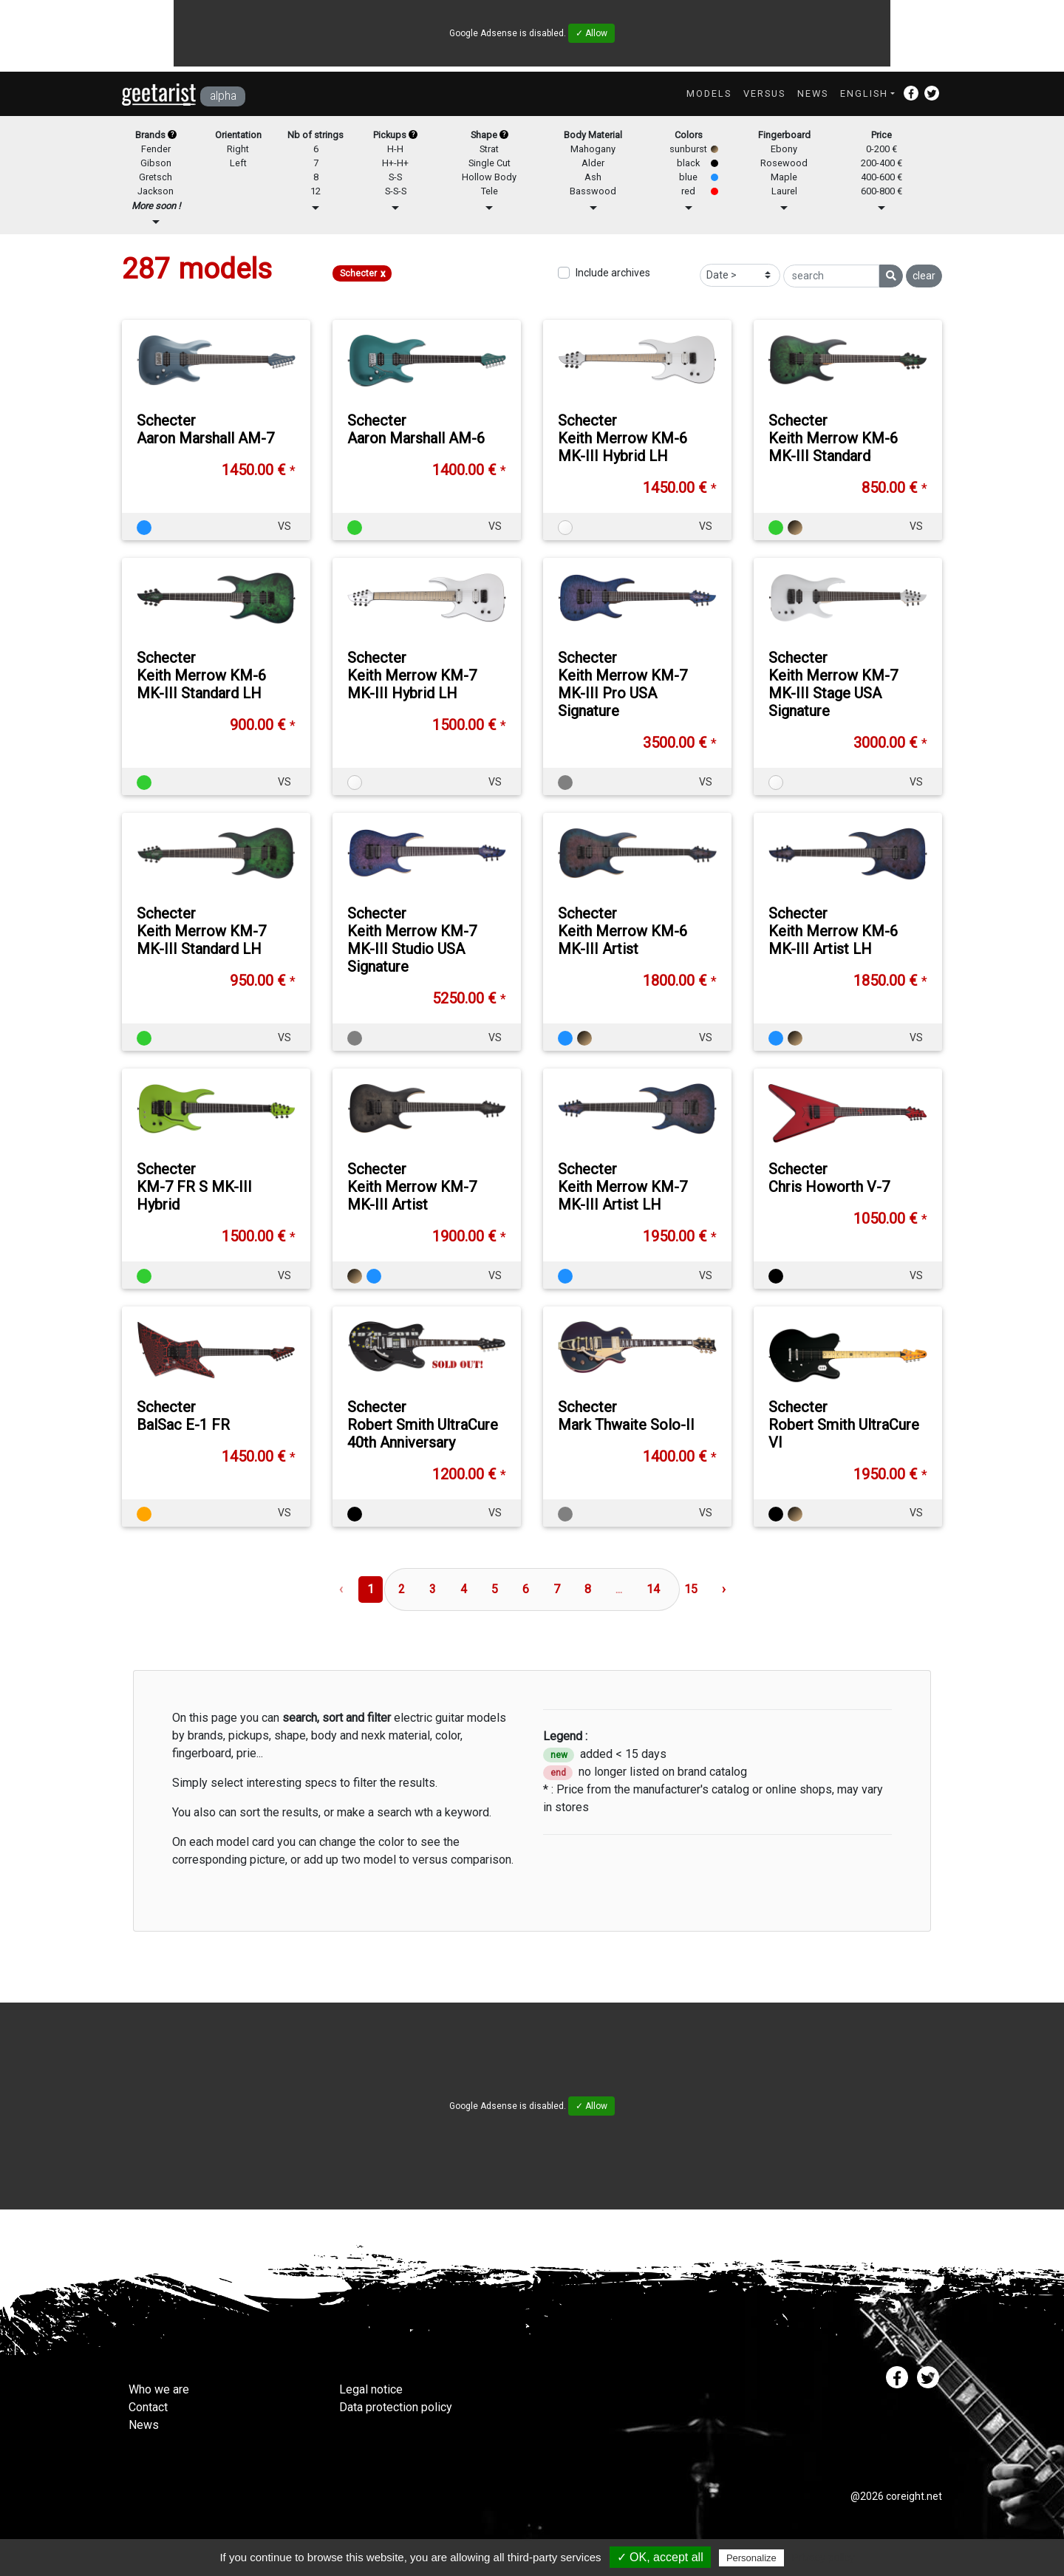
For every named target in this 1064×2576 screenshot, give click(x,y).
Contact (148, 2407)
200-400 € (881, 162)
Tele (489, 191)
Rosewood (784, 162)
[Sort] (740, 275)
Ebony (784, 148)
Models (709, 93)
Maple (784, 177)
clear (924, 276)
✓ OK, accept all (660, 2557)
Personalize (751, 2557)
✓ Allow (591, 33)
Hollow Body (489, 177)
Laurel (784, 191)
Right (238, 148)
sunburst (688, 148)
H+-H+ (395, 162)
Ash (592, 177)
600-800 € (881, 191)
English (864, 93)
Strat (489, 148)
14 (653, 1589)
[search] (831, 276)
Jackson (155, 191)
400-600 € (881, 177)
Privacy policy (823, 2557)
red (688, 191)
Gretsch (155, 177)
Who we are (159, 2389)
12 (315, 191)
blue (688, 177)
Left (238, 162)
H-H (395, 148)
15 (691, 1589)
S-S (395, 177)
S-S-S (395, 191)
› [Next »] (724, 1589)
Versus (764, 93)
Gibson (155, 162)
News (812, 93)
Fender (156, 148)
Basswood (593, 191)
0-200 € (881, 148)
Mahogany (592, 148)
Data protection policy (395, 2407)
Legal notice (371, 2389)
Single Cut (489, 162)
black (688, 162)
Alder (593, 162)
